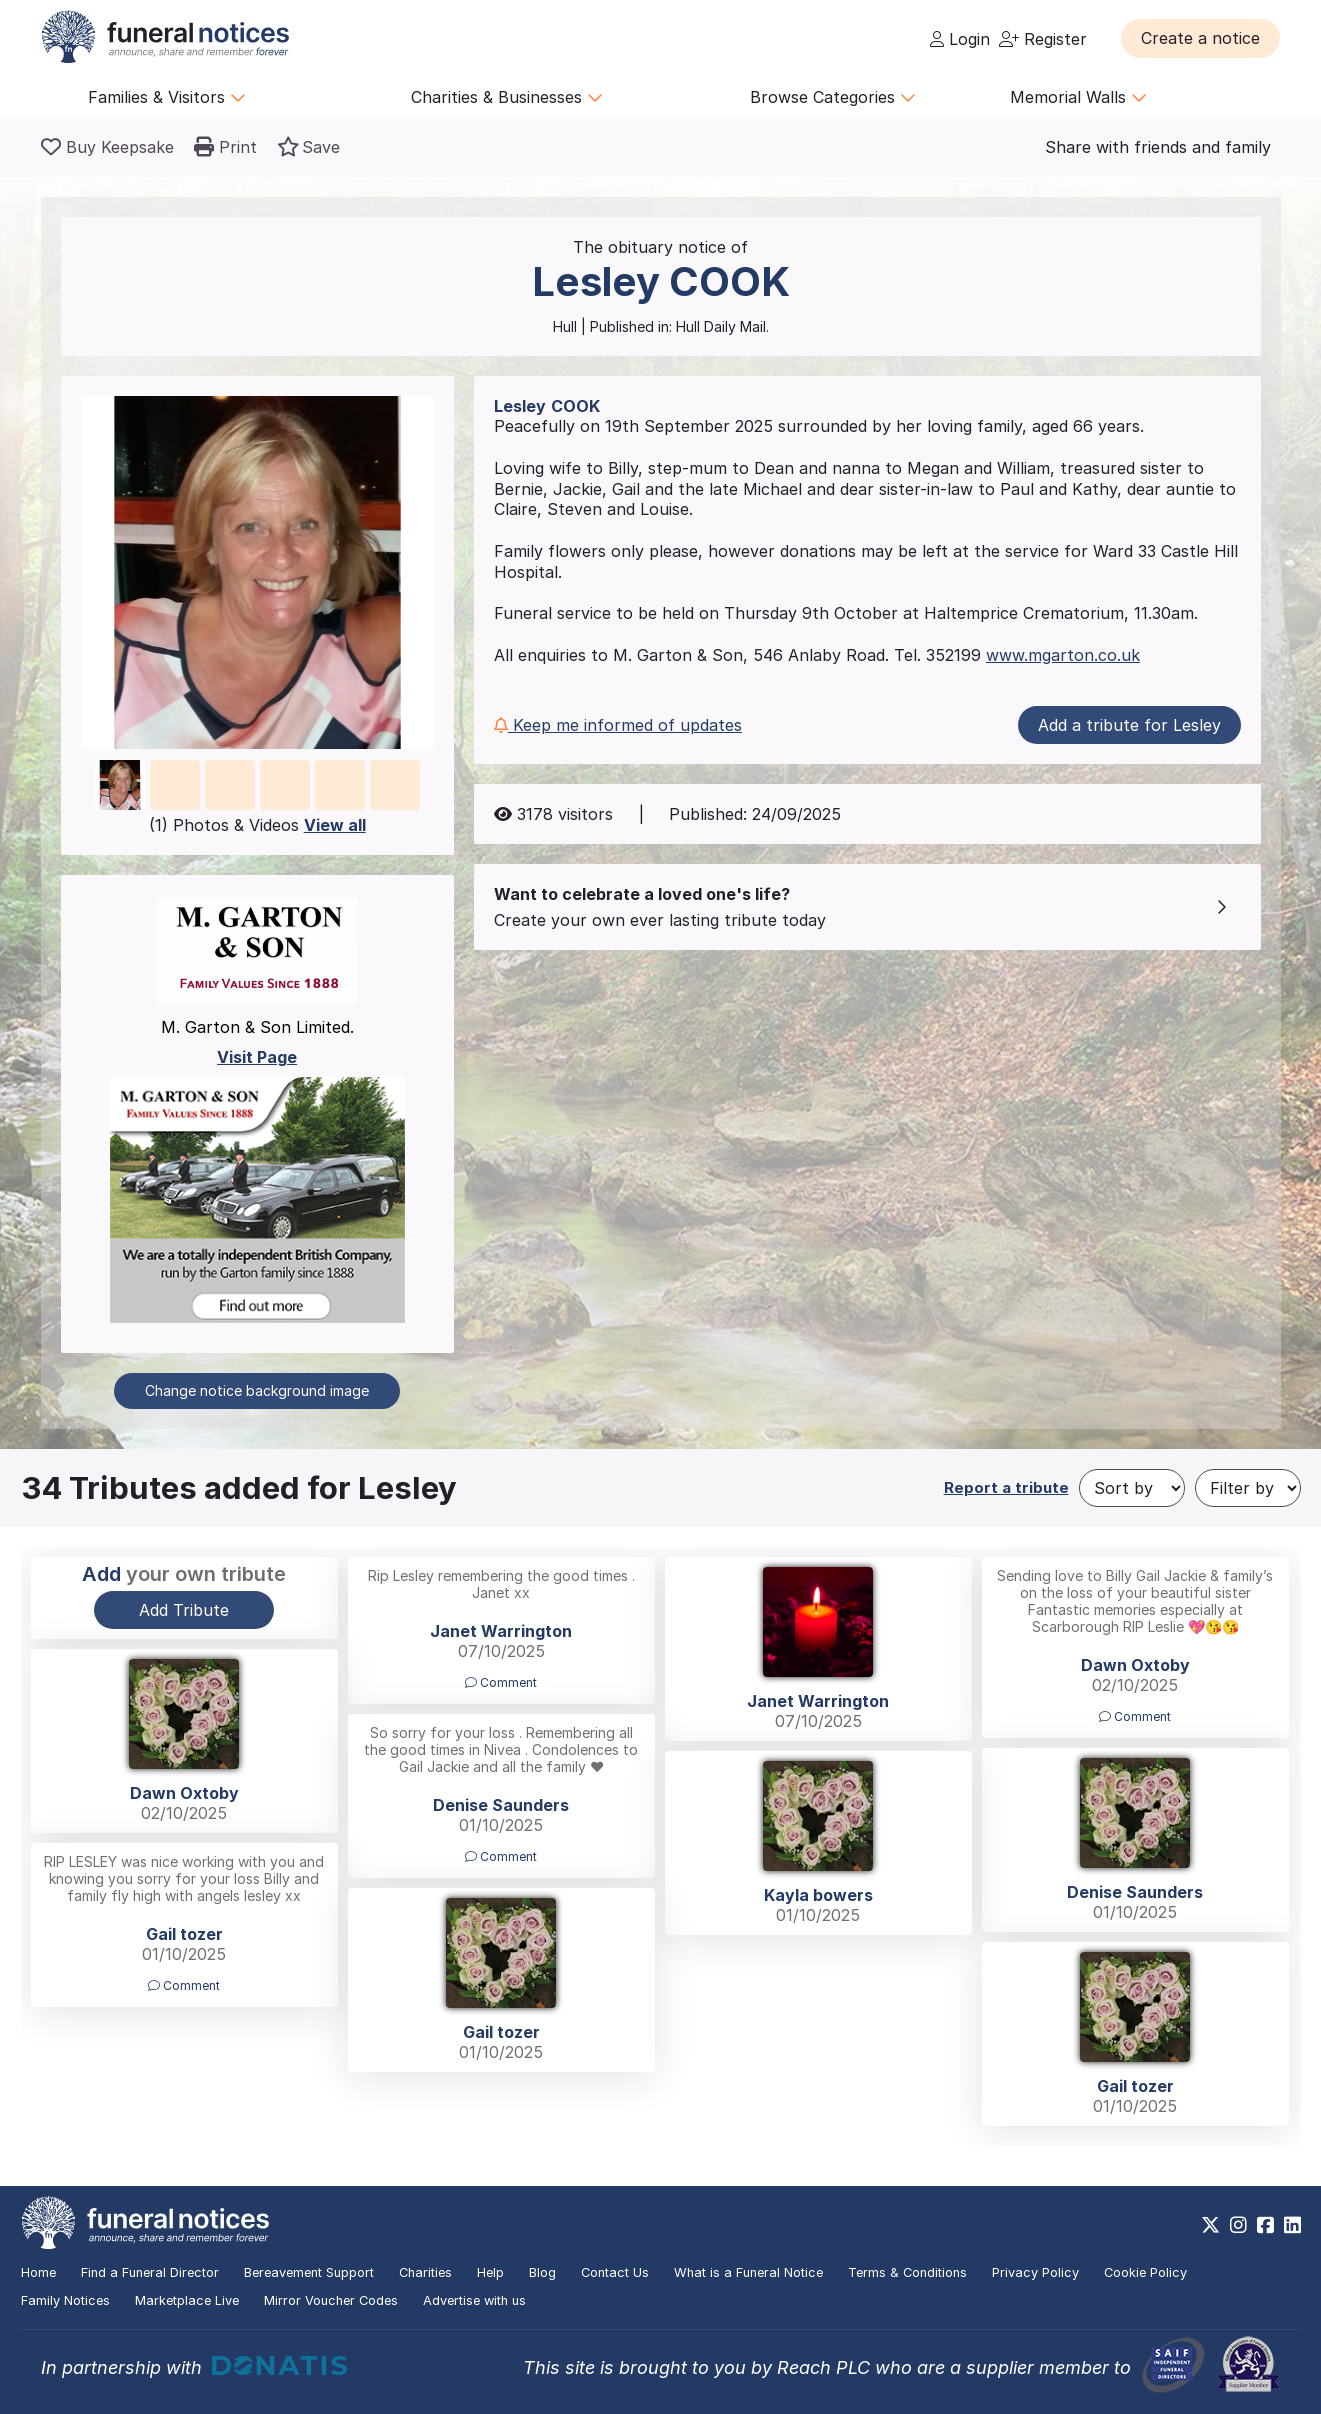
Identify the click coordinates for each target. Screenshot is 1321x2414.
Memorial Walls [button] (1078, 97)
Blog (542, 2272)
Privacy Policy (1035, 2272)
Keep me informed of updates (618, 725)
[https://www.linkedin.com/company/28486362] (1292, 2225)
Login (960, 39)
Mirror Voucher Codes (331, 2300)
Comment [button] (501, 1682)
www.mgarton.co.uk (1063, 655)
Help (490, 2272)
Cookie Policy (1145, 2272)
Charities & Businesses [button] (507, 97)
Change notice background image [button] (257, 1390)
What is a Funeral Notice (748, 2272)
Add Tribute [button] (184, 1610)
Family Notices (65, 2300)
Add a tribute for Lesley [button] (1129, 725)
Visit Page (257, 1057)
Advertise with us (474, 2300)
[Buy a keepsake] (107, 147)
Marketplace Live (187, 2300)
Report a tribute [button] (1006, 1487)
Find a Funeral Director (150, 2272)
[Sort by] (1132, 1488)
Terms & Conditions (907, 2272)
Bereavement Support (309, 2272)
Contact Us (615, 2272)
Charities (425, 2272)
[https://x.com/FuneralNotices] (1210, 2225)
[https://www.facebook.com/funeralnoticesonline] (1265, 2225)
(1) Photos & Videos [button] (257, 825)
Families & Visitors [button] (167, 97)
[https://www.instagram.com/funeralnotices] (1238, 2225)
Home (38, 2272)
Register (1043, 39)
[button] (1200, 38)
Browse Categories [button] (833, 97)
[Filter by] (1248, 1488)
